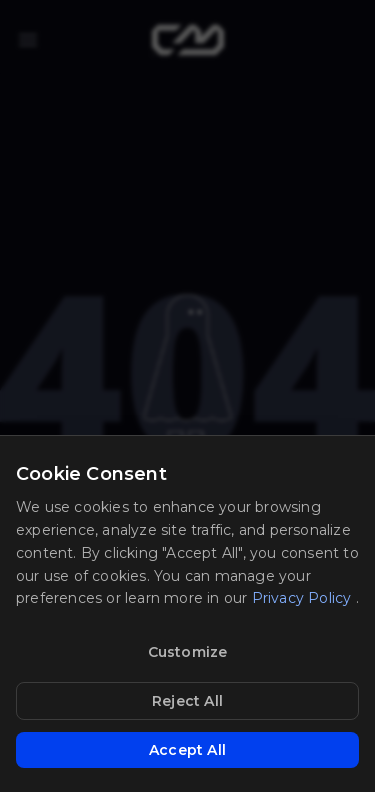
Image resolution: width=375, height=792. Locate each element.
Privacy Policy (304, 598)
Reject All (187, 701)
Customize (188, 652)
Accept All (187, 750)
